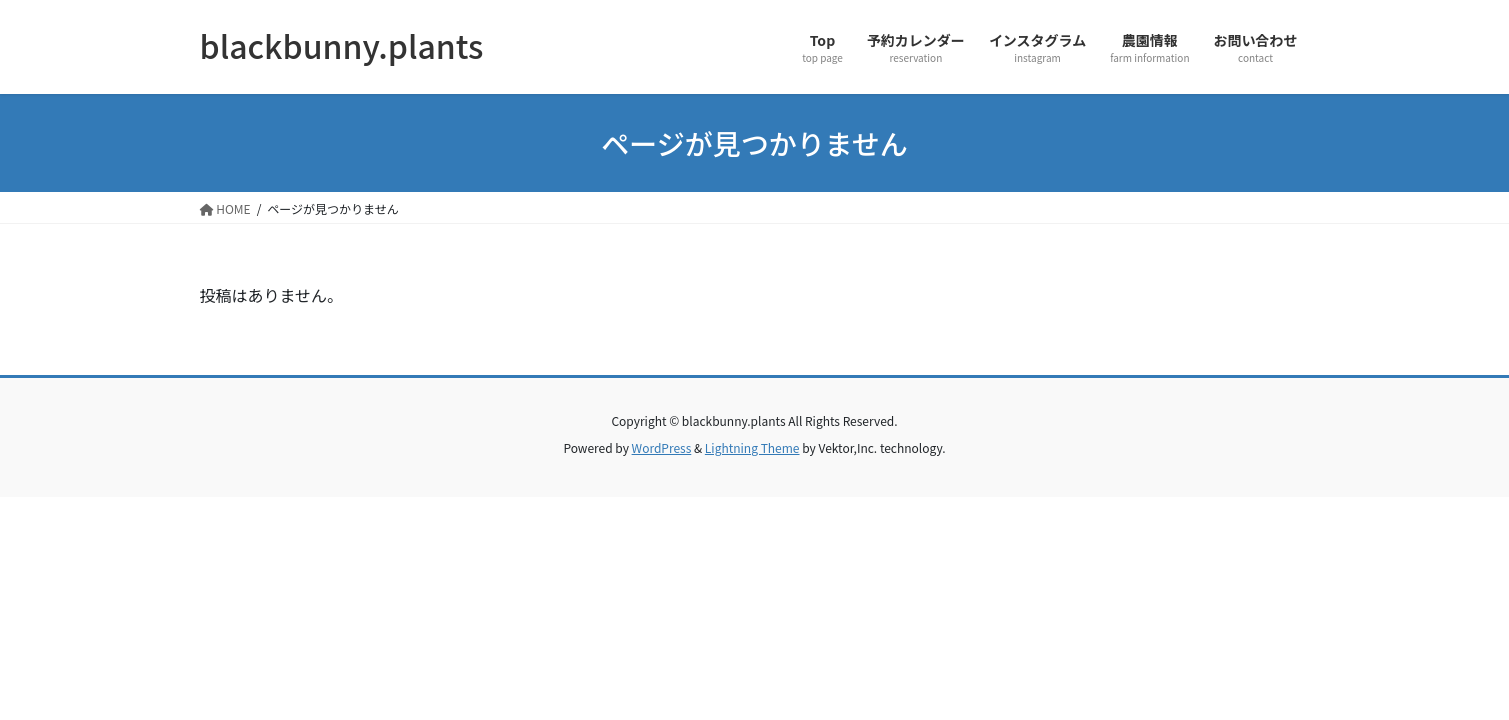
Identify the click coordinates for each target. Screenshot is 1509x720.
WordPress (662, 447)
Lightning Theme (752, 447)
